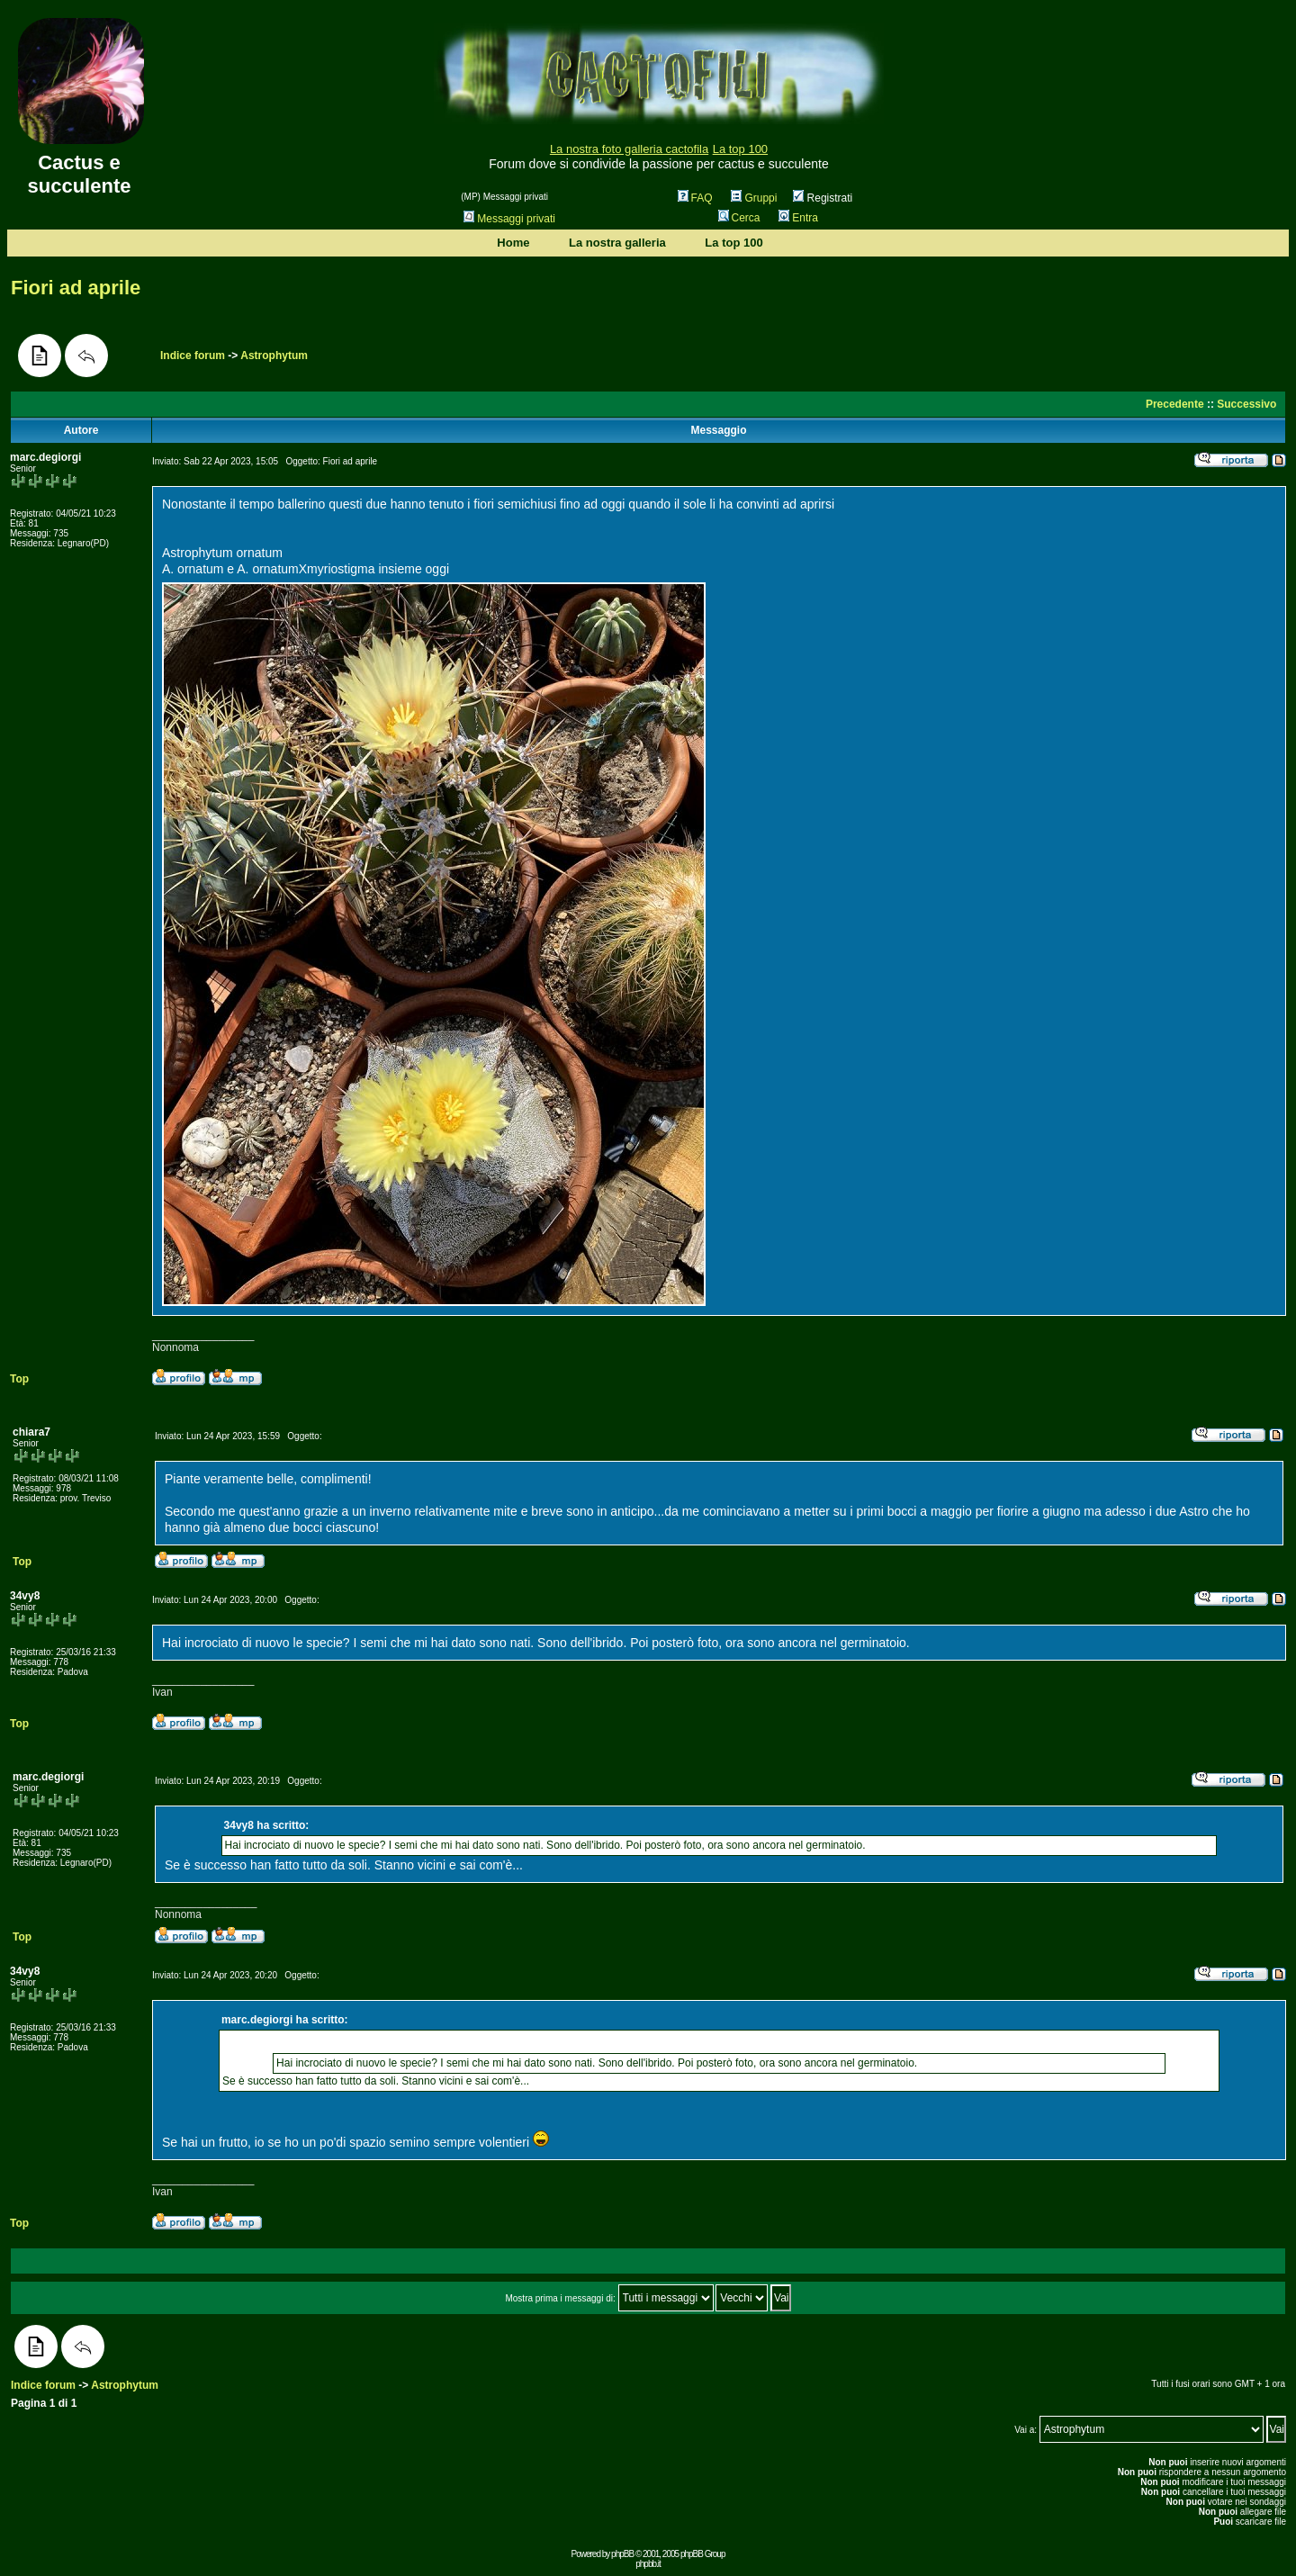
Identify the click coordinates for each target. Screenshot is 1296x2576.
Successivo (1246, 404)
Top (19, 1379)
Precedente (1175, 404)
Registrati (822, 198)
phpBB (622, 2554)
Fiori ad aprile (75, 287)
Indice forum (192, 355)
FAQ (695, 198)
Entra (798, 218)
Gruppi (754, 198)
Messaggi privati (509, 218)
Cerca (739, 218)
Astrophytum (274, 355)
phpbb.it (648, 2564)
